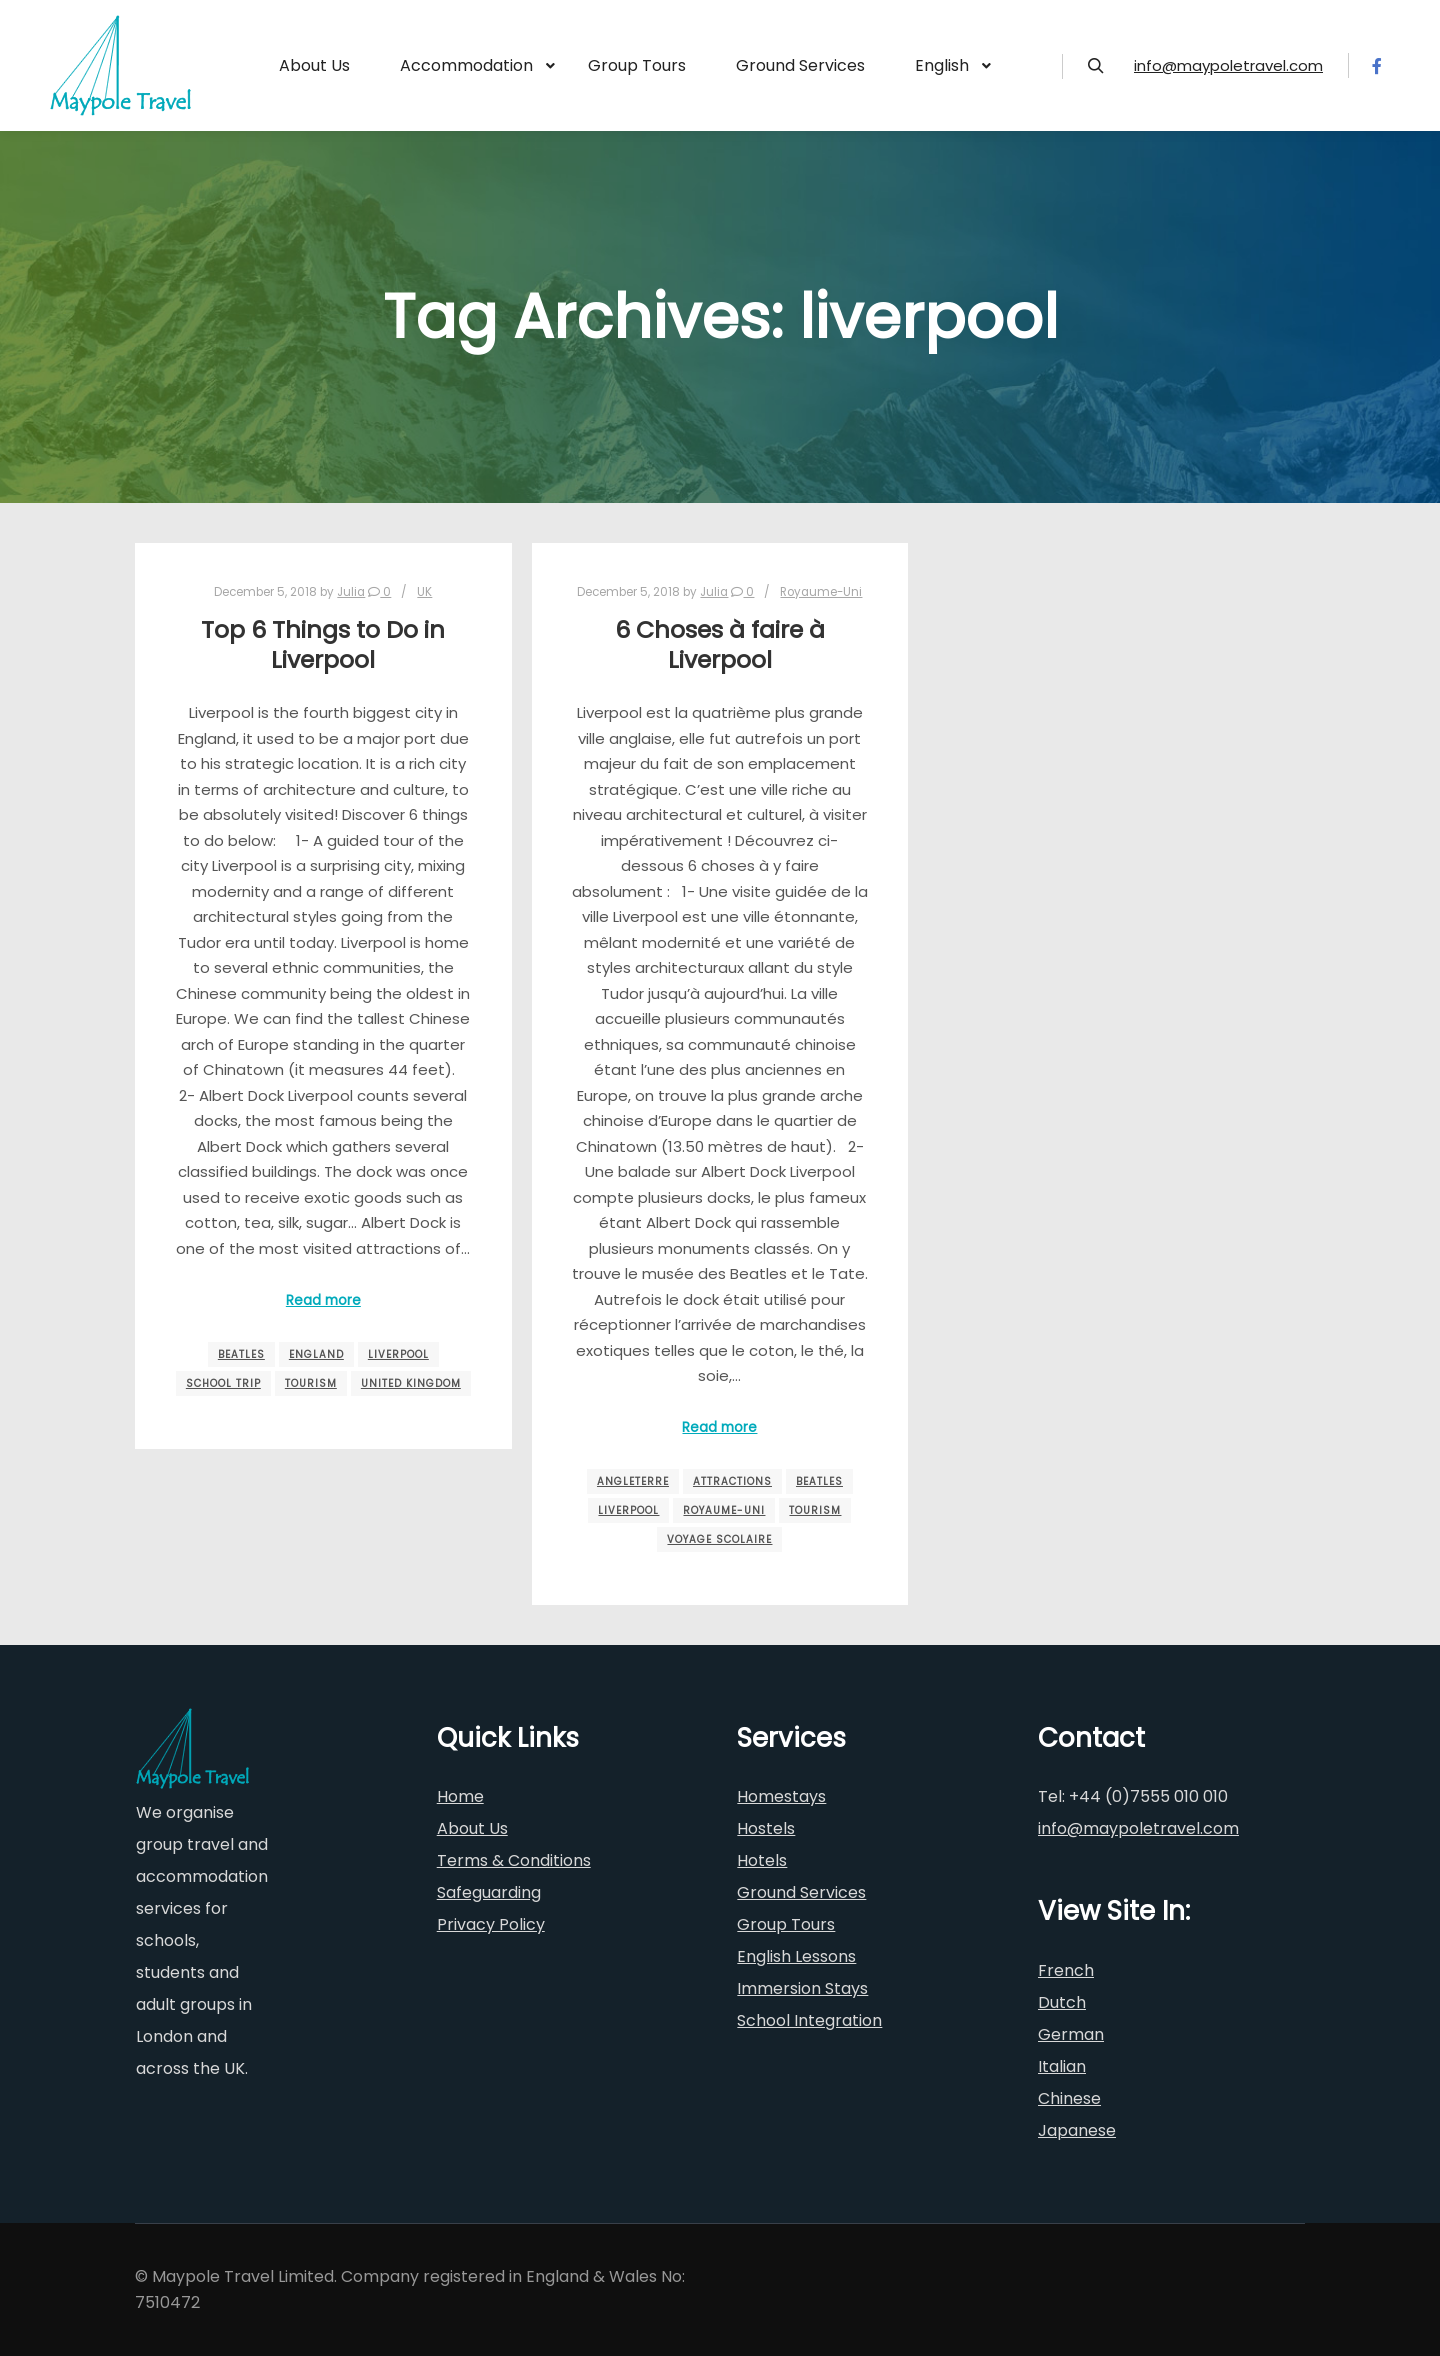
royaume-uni (724, 1510)
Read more (323, 1300)
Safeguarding (489, 1892)
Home (460, 1796)
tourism (311, 1383)
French (1066, 1970)
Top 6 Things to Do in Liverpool (323, 645)
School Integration (809, 2020)
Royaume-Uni (821, 592)
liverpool (398, 1354)
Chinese (1069, 2098)
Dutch (1062, 2002)
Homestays (781, 1796)
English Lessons (796, 1956)
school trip (223, 1383)
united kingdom (411, 1383)
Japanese (1077, 2130)
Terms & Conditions (514, 1860)
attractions (732, 1481)
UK (424, 592)
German (1071, 2034)
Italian (1062, 2066)
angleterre (633, 1481)
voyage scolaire (719, 1539)
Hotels (762, 1860)
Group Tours (786, 1924)
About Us (472, 1828)
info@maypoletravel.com (1228, 65)
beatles (241, 1354)
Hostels (766, 1828)
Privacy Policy (491, 1924)
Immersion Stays (802, 1988)
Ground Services (801, 1892)
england (316, 1354)
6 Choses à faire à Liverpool (720, 645)
